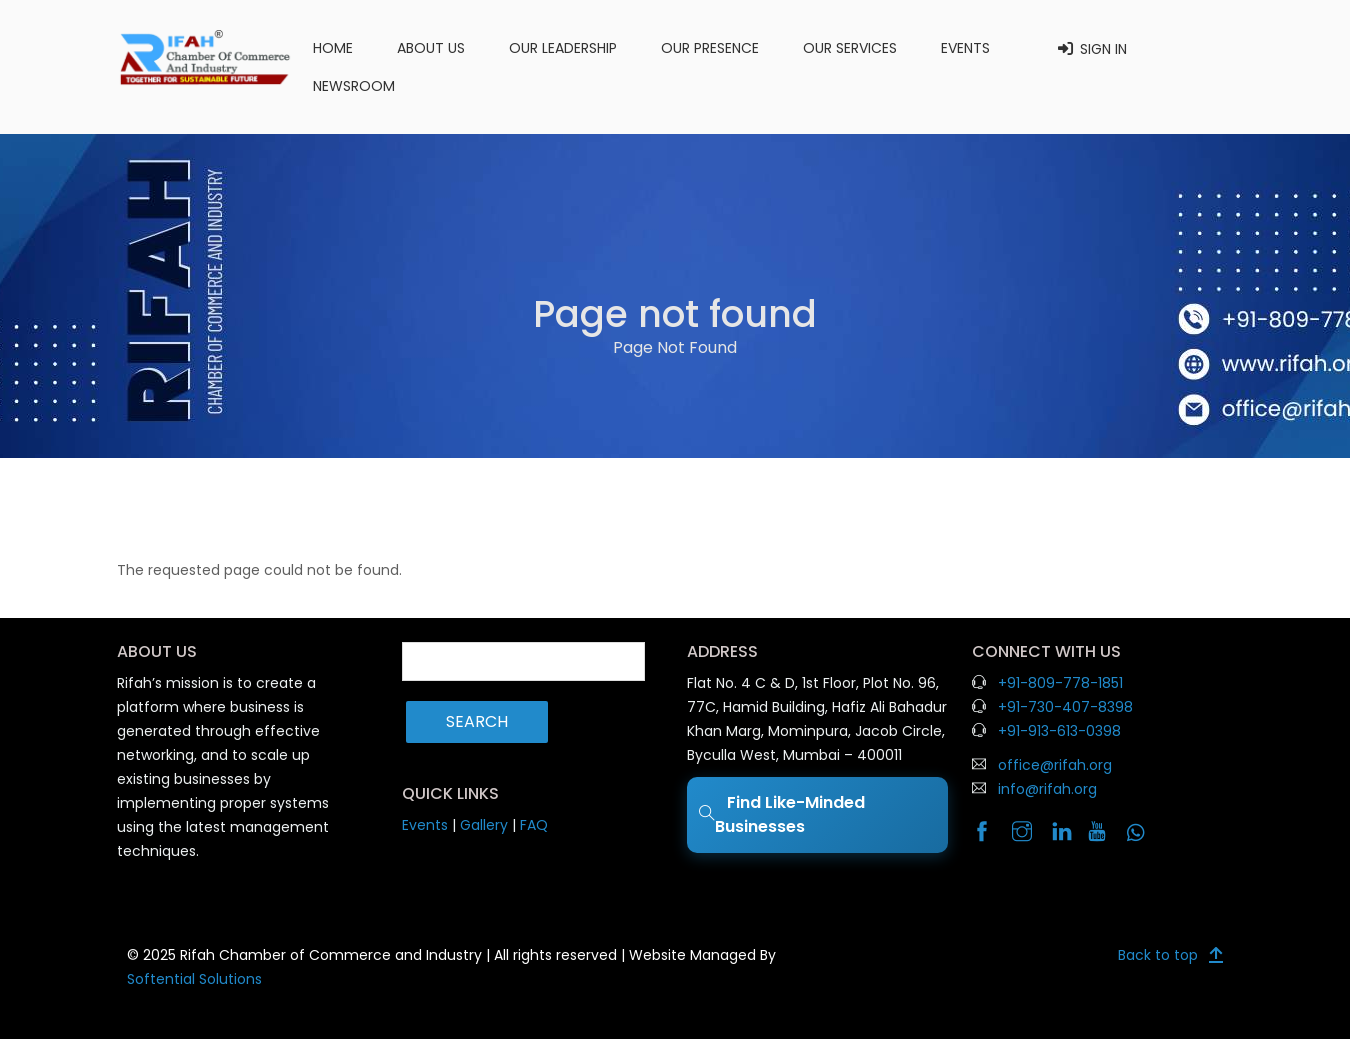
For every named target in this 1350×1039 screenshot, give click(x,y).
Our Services (850, 48)
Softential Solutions (194, 979)
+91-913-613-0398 (1059, 731)
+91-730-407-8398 (1065, 707)
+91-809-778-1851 (1060, 683)
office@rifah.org (1055, 765)
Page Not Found (675, 347)
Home (333, 48)
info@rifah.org (1047, 789)
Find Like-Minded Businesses (782, 814)
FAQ (534, 825)
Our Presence (710, 48)
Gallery (484, 825)
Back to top (1158, 955)
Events (965, 48)
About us (431, 48)
